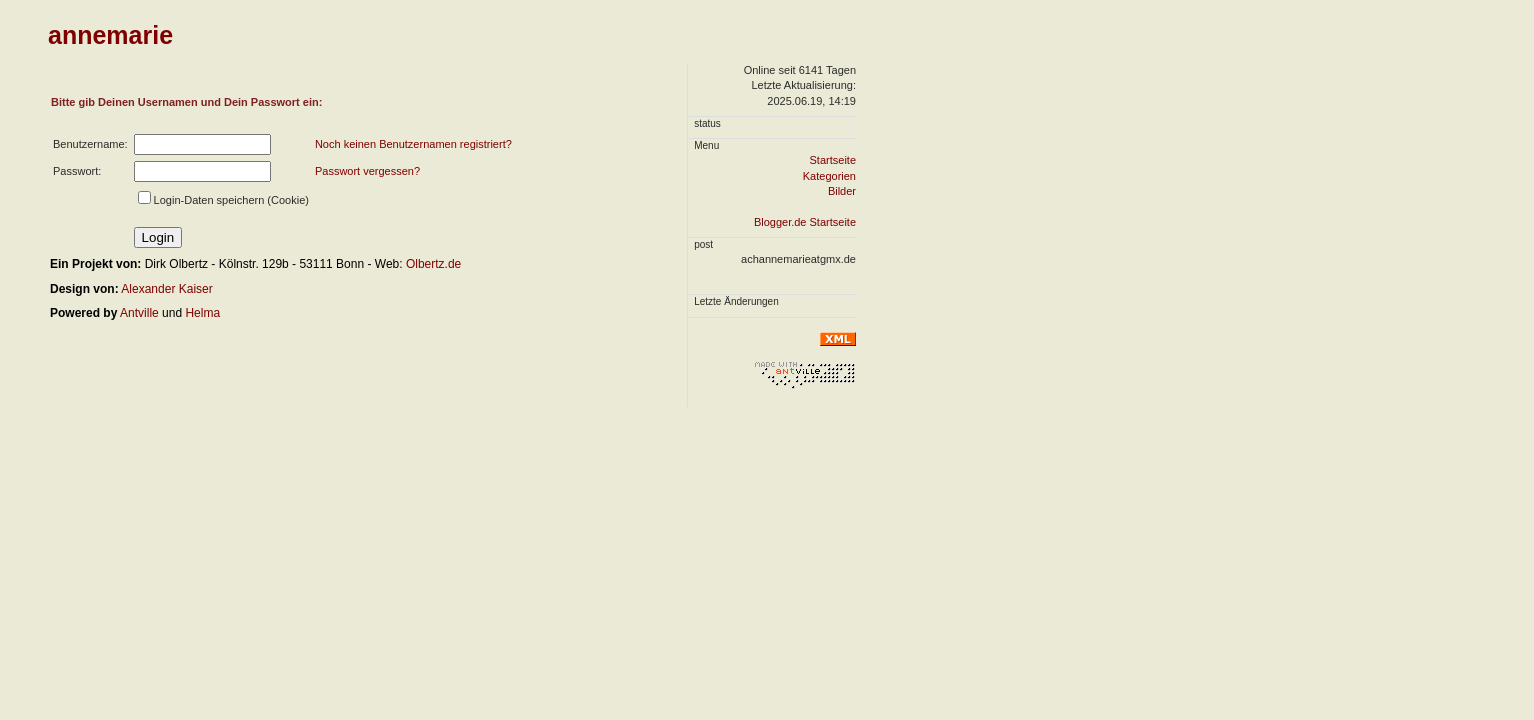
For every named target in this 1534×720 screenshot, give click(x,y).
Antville (139, 313)
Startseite (833, 160)
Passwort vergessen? (367, 171)
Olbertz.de (433, 264)
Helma (202, 313)
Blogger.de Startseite (805, 222)
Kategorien (829, 176)
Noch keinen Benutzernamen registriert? (413, 144)
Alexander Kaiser (166, 289)
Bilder (842, 191)
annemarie (110, 35)
